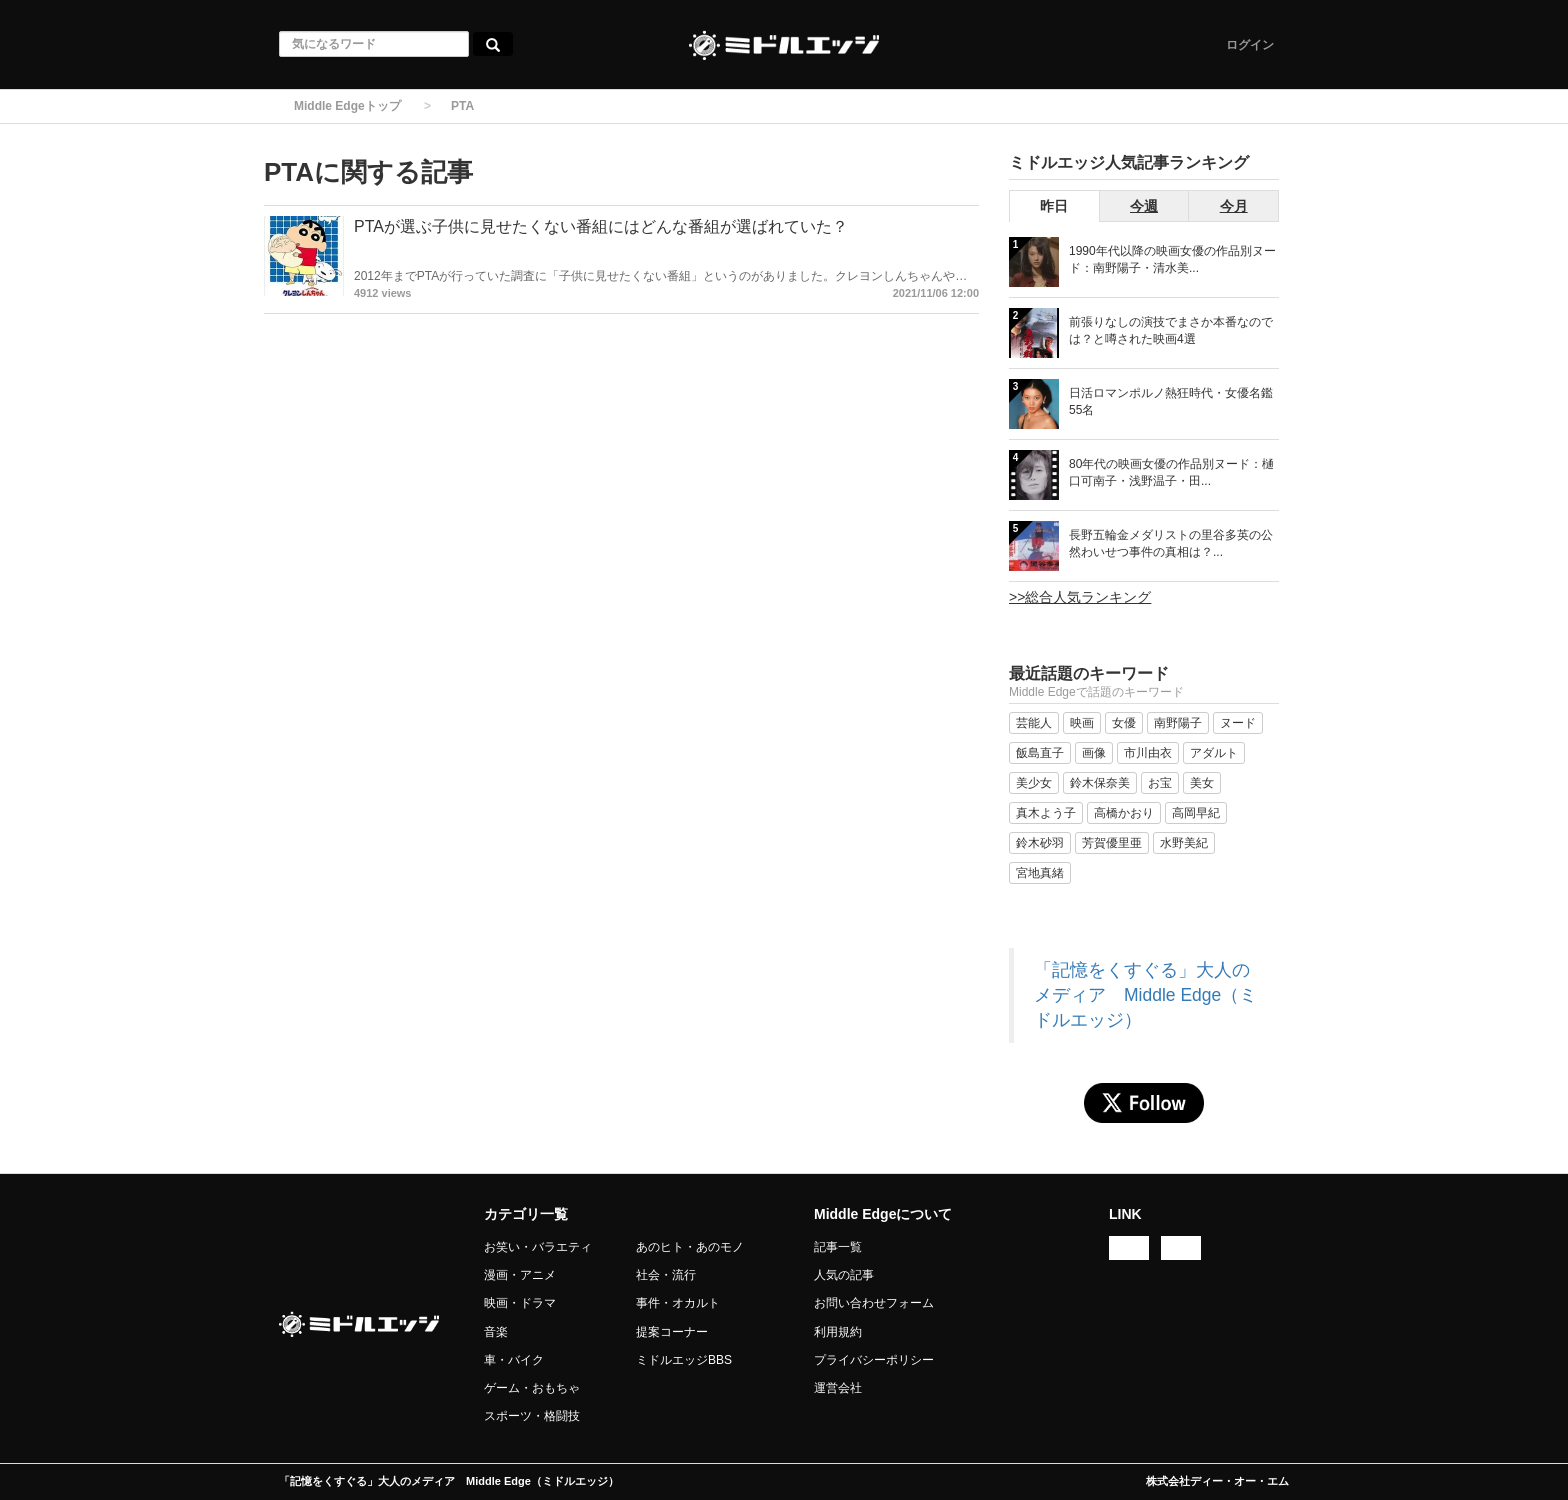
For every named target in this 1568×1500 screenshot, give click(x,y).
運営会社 (838, 1388)
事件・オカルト (678, 1303)
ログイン (1250, 45)
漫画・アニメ (520, 1275)
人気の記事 (844, 1275)
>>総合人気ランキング (1080, 597)
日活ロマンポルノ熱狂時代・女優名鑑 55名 (1171, 401)
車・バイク (514, 1360)
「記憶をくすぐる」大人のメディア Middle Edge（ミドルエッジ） (1145, 995)
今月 (1234, 206)
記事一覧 (838, 1247)
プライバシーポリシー (874, 1360)
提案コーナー (672, 1332)
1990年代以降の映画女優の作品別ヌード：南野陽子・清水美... (1172, 259)
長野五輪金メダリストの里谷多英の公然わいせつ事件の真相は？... (1171, 543)
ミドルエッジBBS (684, 1360)
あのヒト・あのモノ (690, 1247)
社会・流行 (666, 1275)
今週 (1144, 206)
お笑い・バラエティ (538, 1247)
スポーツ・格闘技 (532, 1416)
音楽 (496, 1332)
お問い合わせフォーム (874, 1303)
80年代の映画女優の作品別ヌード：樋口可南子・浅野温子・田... (1171, 472)
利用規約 (838, 1332)
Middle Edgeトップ (347, 106)
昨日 (1054, 206)
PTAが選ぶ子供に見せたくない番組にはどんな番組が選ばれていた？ (601, 226)
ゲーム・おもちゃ (532, 1388)
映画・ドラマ (520, 1303)
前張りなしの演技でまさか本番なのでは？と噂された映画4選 (1171, 330)
